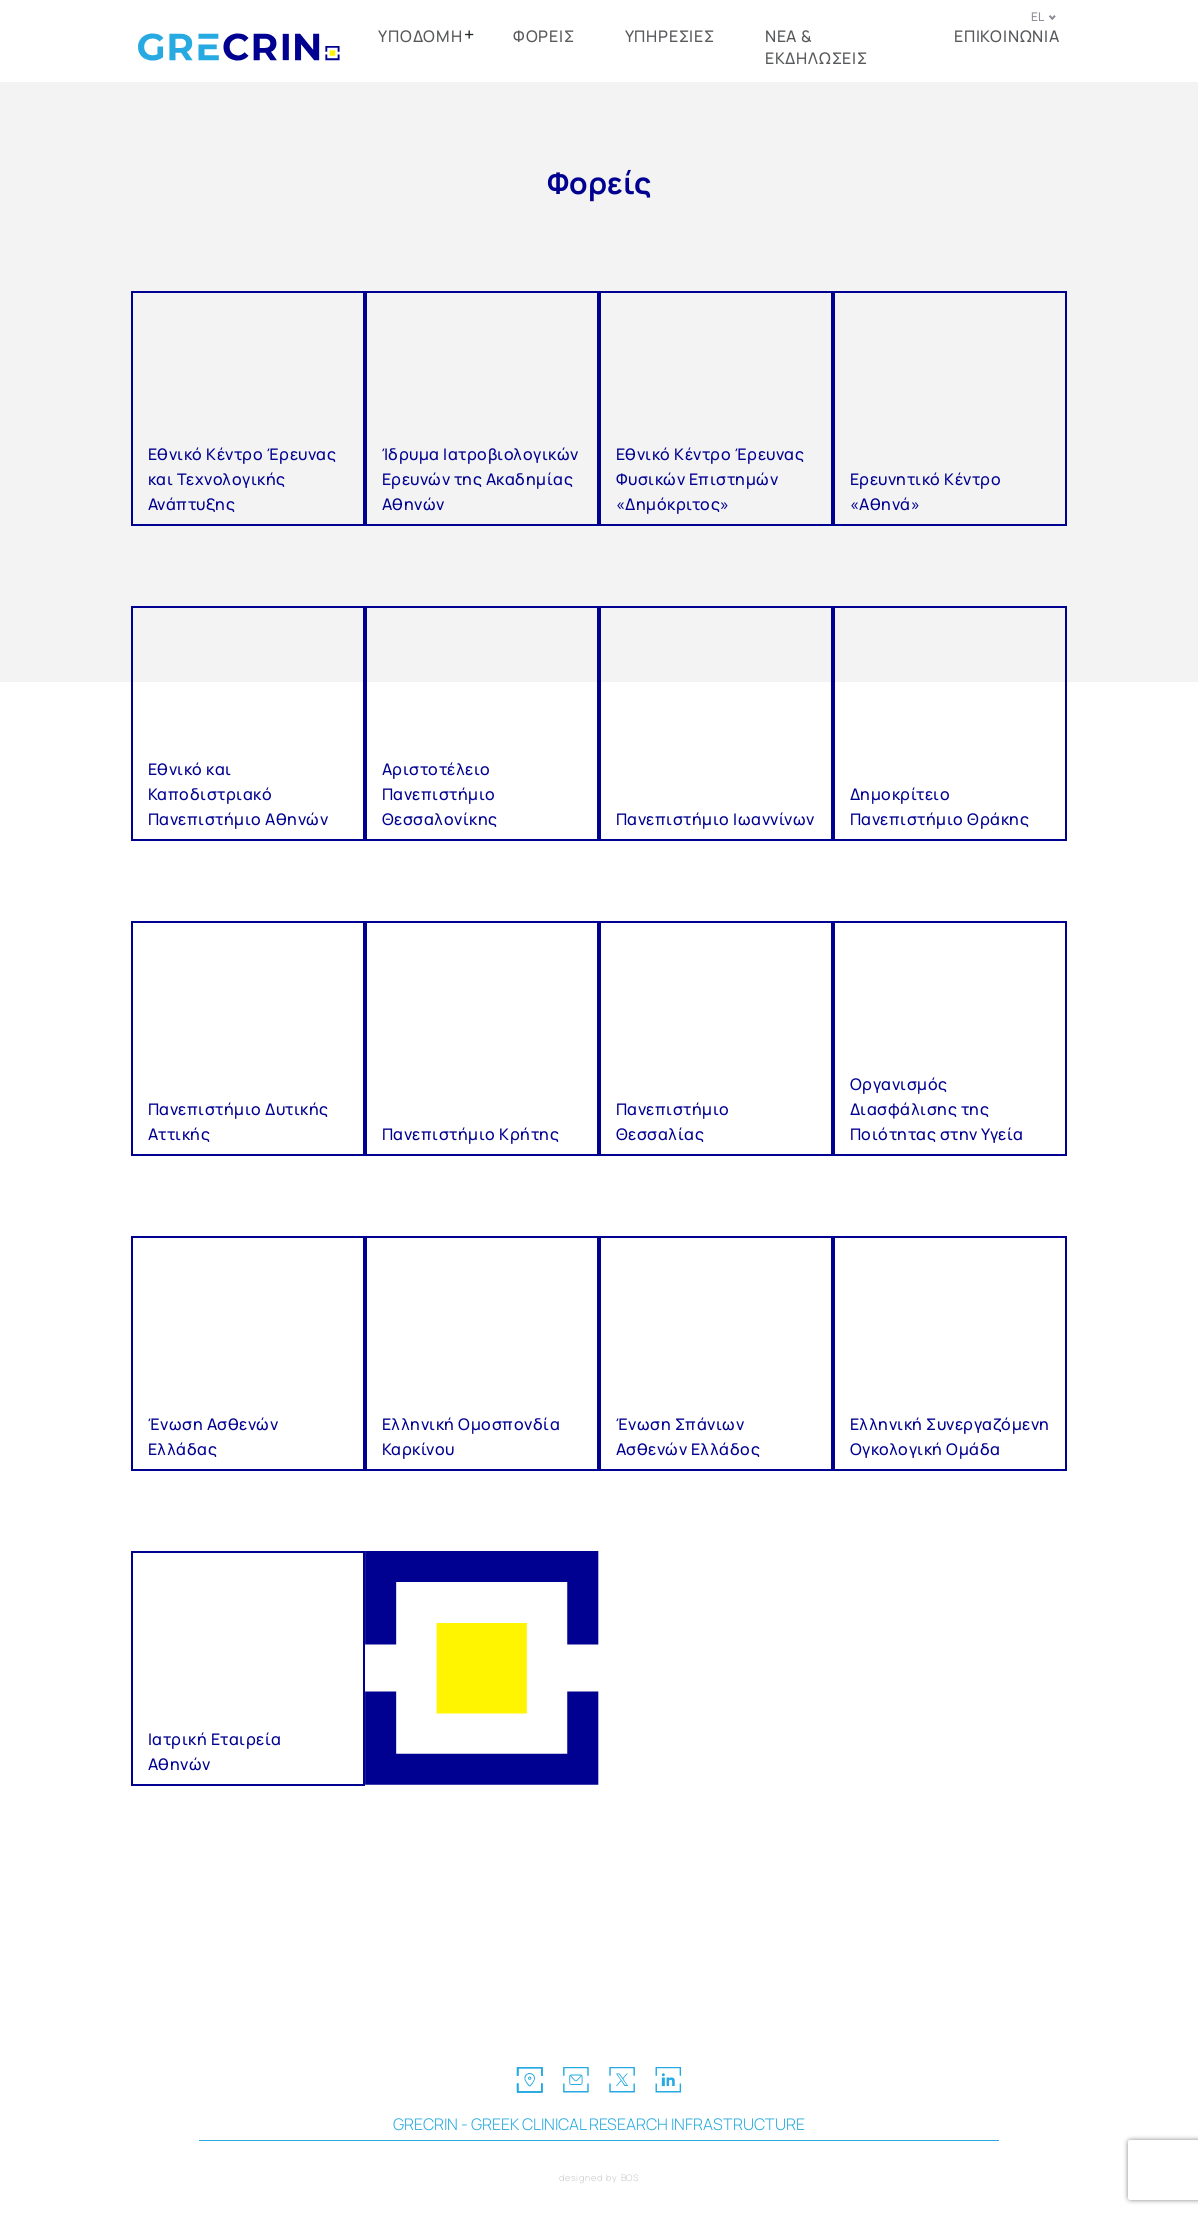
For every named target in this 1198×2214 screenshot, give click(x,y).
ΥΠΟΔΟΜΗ (420, 36)
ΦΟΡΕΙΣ (544, 36)
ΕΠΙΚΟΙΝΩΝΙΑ (1007, 36)
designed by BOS (599, 2177)
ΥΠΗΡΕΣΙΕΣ (670, 36)
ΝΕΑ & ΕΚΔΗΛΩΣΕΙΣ (816, 47)
